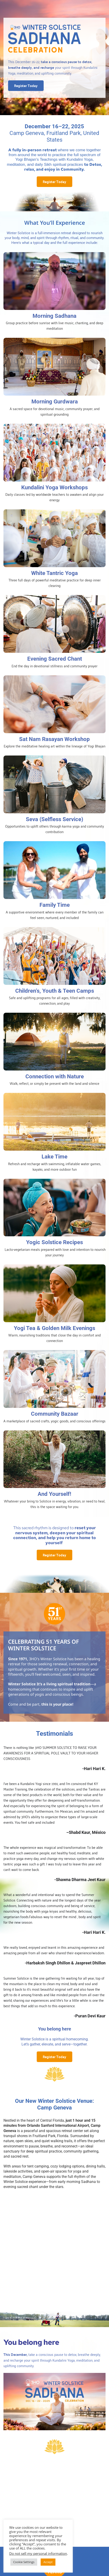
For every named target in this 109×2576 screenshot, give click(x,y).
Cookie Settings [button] (23, 2562)
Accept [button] (48, 2562)
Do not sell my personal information (38, 2553)
